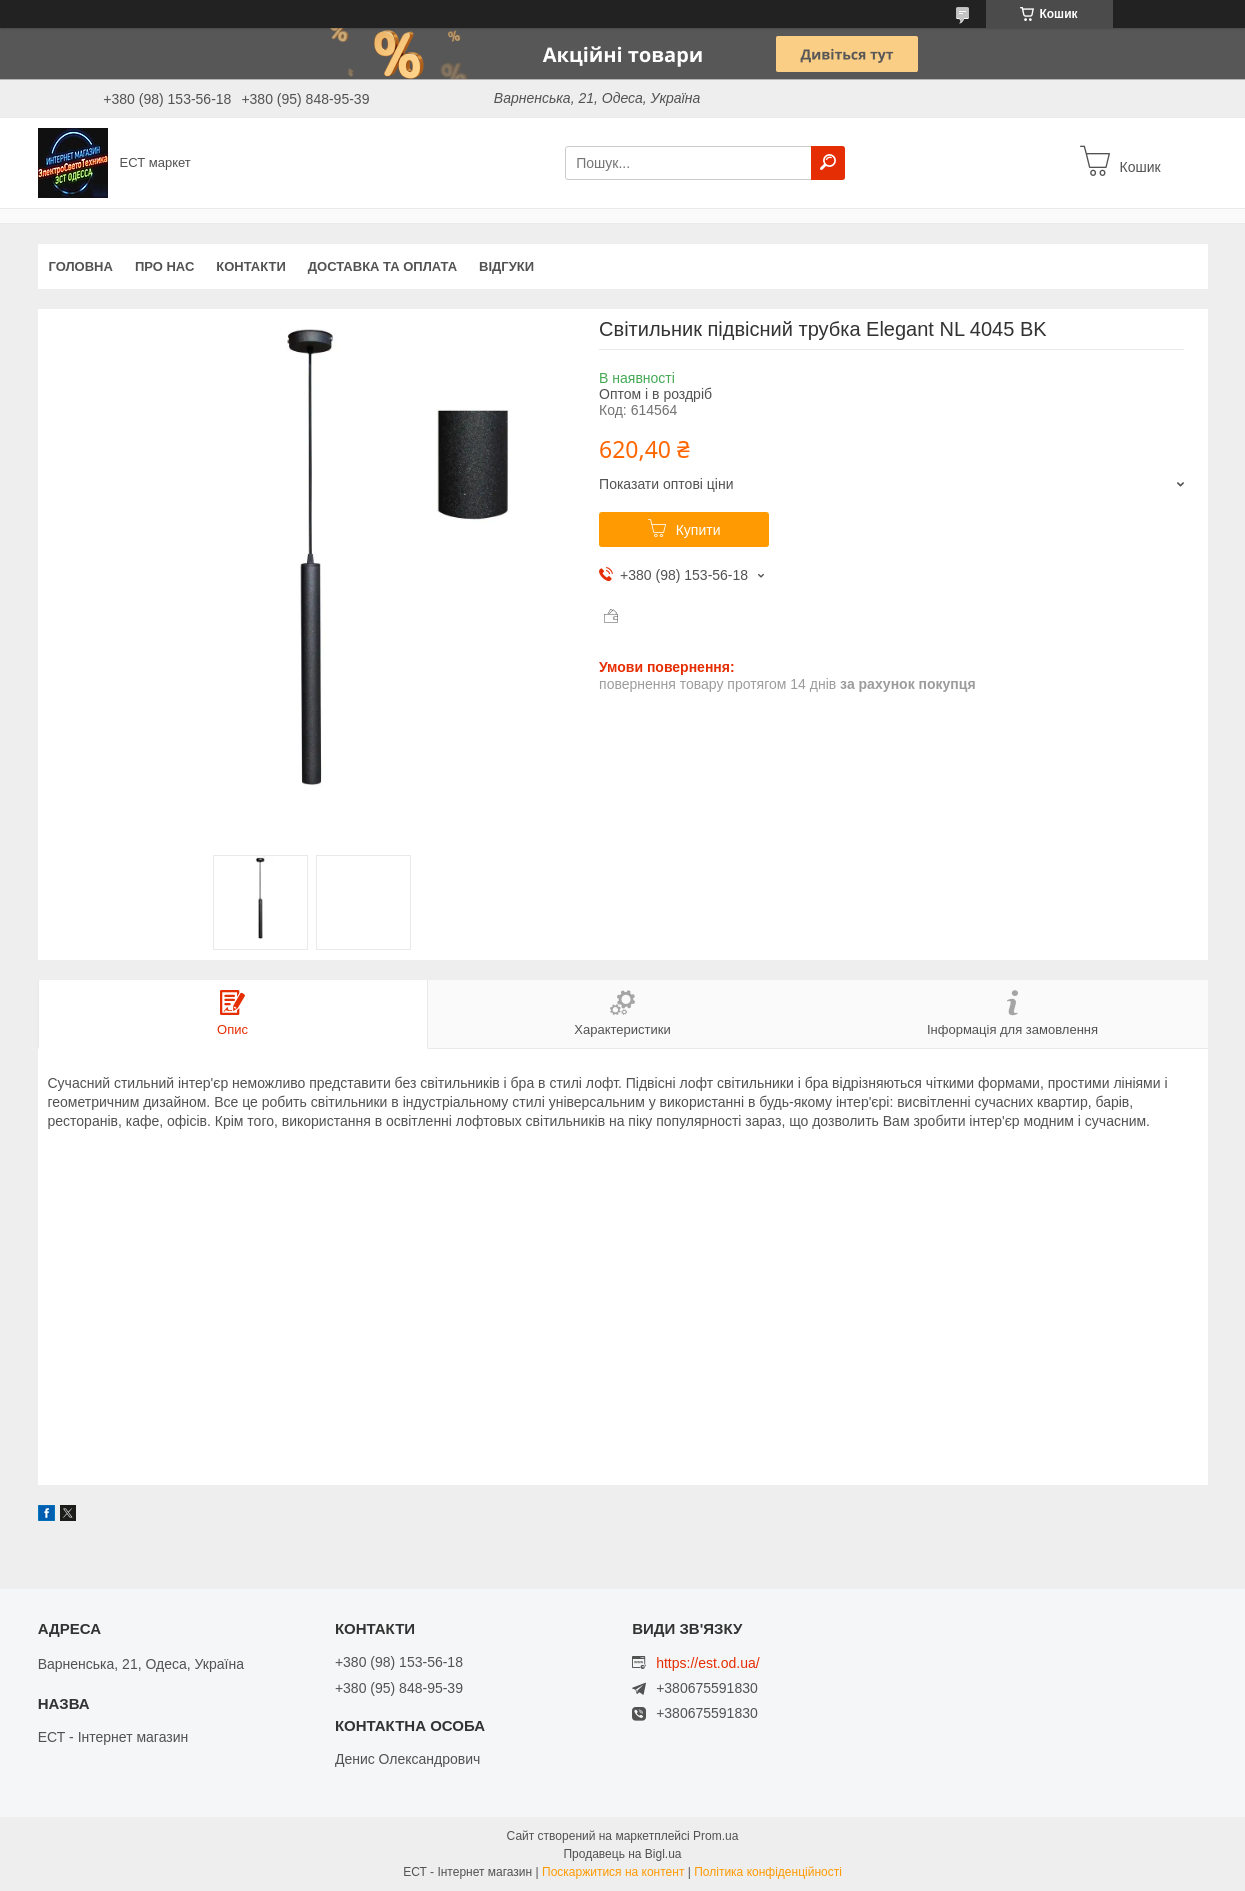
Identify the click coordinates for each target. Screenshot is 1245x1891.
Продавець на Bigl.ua (622, 1854)
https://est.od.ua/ (708, 1663)
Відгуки (506, 266)
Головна (81, 266)
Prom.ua (715, 1836)
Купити (698, 530)
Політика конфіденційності (768, 1872)
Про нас (164, 266)
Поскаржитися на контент (613, 1872)
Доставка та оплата (382, 266)
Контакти (251, 266)
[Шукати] (828, 163)
